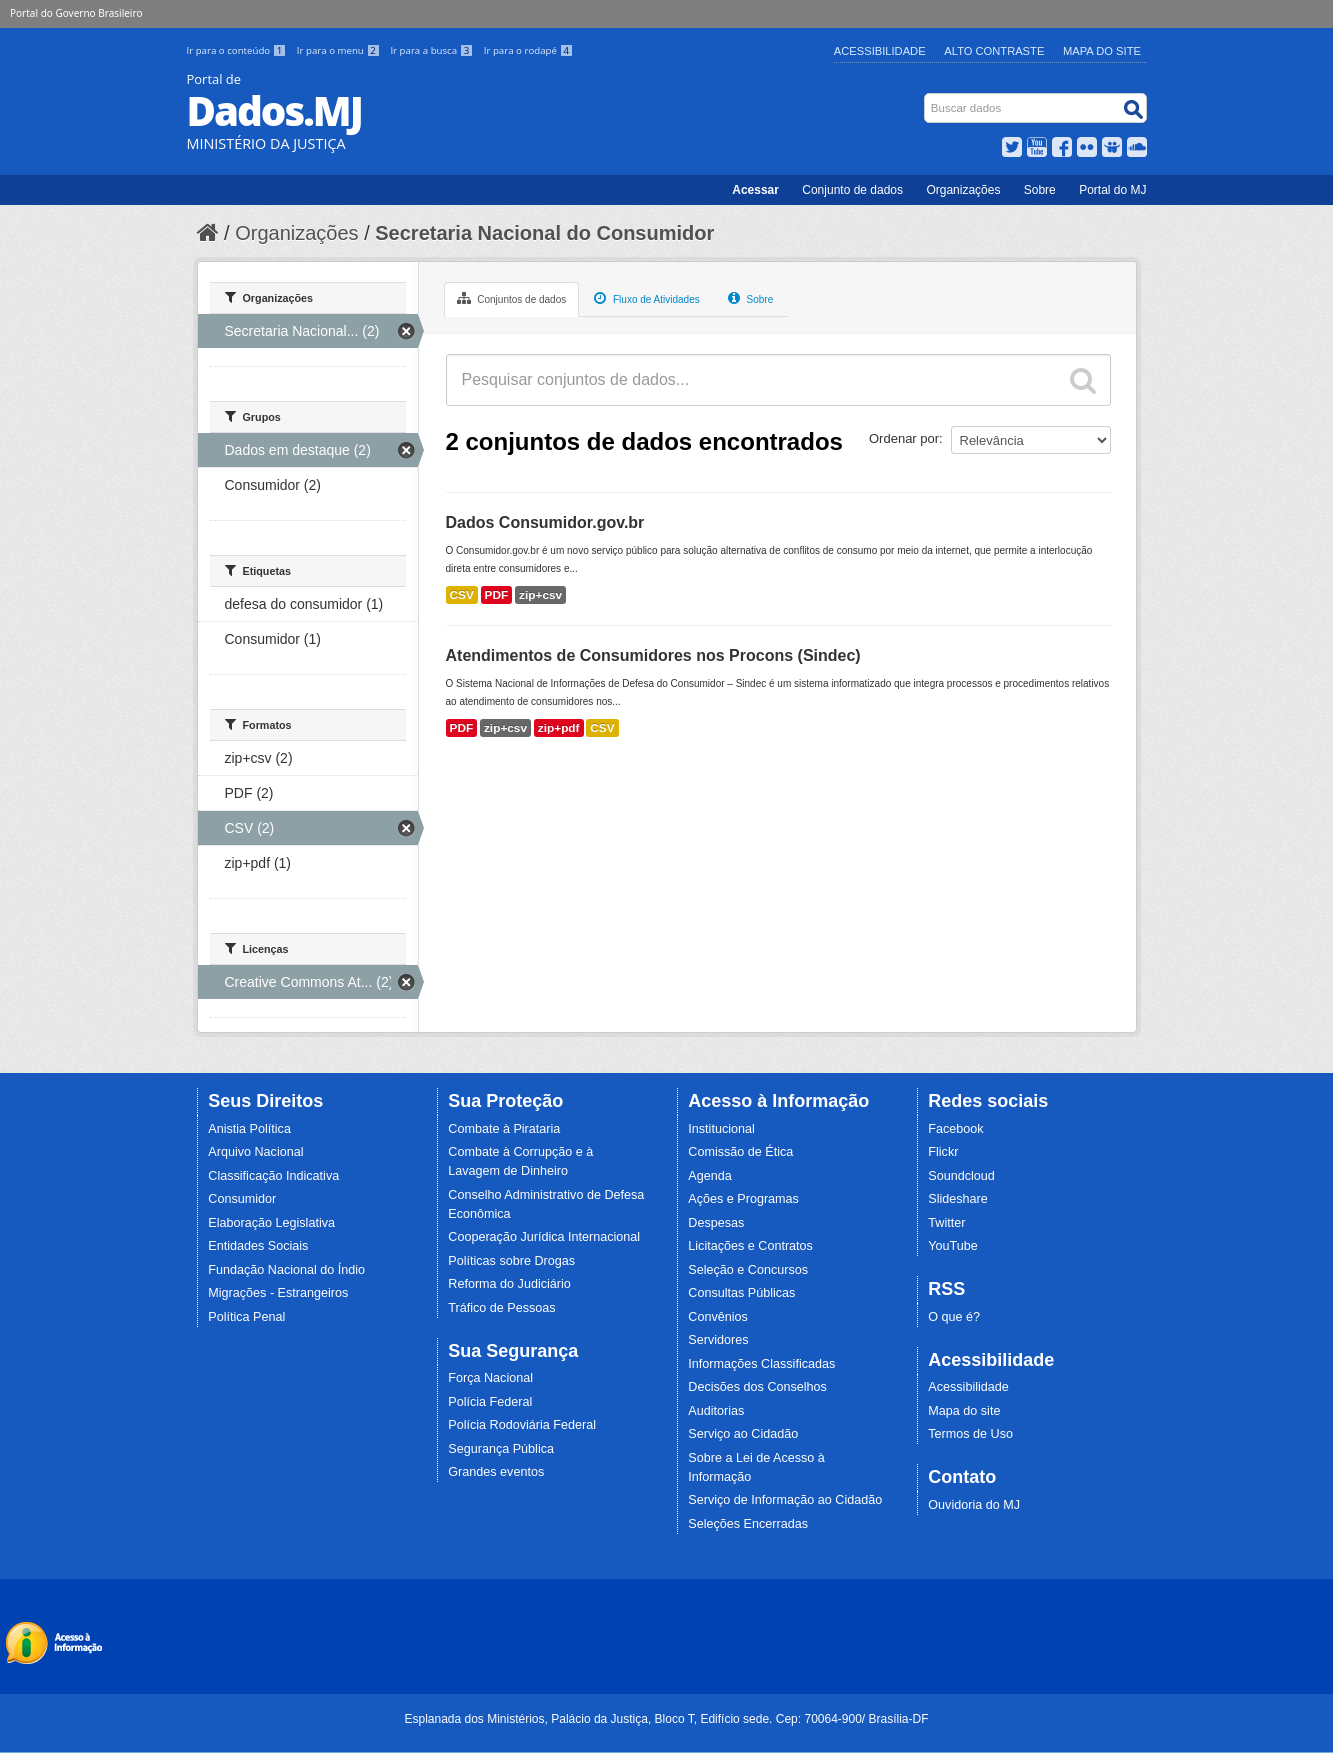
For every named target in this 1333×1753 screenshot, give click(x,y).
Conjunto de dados (852, 190)
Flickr (943, 1152)
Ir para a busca (432, 50)
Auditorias (716, 1411)
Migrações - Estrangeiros (278, 1293)
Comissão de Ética (740, 1152)
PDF (497, 595)
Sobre (1040, 190)
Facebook (955, 1129)
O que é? (954, 1317)
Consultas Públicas (741, 1293)
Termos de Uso (970, 1434)
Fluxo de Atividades (647, 298)
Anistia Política (249, 1129)
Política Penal (246, 1317)
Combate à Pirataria (504, 1129)
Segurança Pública (501, 1449)
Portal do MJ (1112, 190)
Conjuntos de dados (512, 298)
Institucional (721, 1129)
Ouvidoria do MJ (974, 1505)
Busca (925, 97)
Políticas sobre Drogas (511, 1261)
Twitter (946, 1223)
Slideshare (958, 1199)
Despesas (716, 1223)
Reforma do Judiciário (509, 1284)
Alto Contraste (994, 51)
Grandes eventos (496, 1472)
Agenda (709, 1176)
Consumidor (242, 1199)
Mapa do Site (1102, 51)
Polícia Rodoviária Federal (522, 1425)
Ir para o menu (340, 50)
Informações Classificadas (761, 1364)
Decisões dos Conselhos (757, 1387)
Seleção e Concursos (748, 1270)
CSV (462, 595)
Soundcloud (961, 1176)
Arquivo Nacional (255, 1152)
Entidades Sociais (258, 1246)
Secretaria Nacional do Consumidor (544, 233)
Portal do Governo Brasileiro (76, 13)
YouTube (953, 1246)
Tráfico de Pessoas (501, 1308)
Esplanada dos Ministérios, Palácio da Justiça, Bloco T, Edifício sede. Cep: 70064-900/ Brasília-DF (666, 1719)
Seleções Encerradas (748, 1524)
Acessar (755, 190)
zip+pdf (559, 728)
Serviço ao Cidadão (743, 1434)
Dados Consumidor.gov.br (545, 522)
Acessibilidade (880, 51)
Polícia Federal (490, 1402)
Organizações (963, 190)
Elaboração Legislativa (271, 1223)
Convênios (718, 1317)
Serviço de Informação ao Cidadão (785, 1500)
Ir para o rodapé (528, 50)
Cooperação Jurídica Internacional (544, 1237)
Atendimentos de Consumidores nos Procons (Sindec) (653, 655)
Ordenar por (904, 438)
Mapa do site (964, 1411)
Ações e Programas (743, 1199)
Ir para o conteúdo (238, 50)
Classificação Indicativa (273, 1176)
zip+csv (540, 595)
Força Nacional (490, 1378)
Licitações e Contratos (750, 1246)
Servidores (718, 1340)
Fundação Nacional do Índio (286, 1270)
